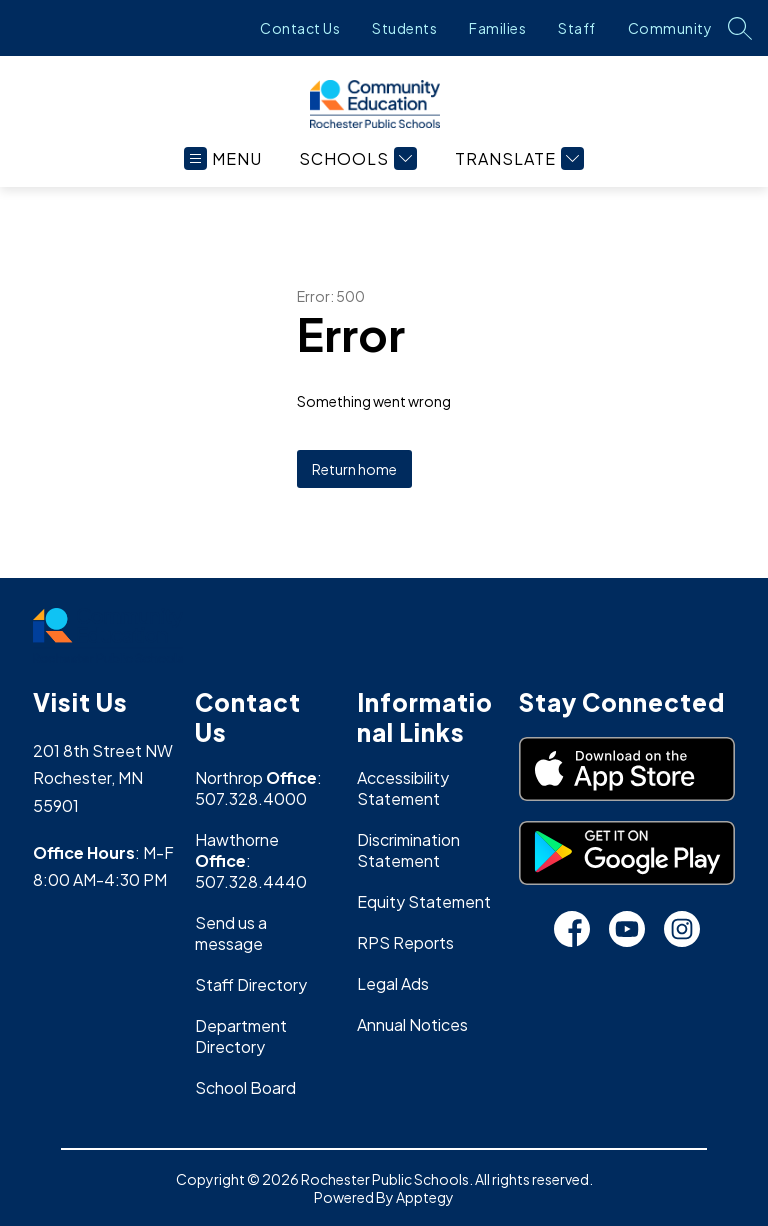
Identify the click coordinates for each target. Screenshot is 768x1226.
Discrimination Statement (408, 850)
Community (670, 28)
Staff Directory (251, 984)
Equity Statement (424, 901)
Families (497, 28)
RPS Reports (405, 942)
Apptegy (425, 1197)
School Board (245, 1087)
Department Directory (241, 1036)
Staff (577, 28)
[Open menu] (223, 158)
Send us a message (231, 933)
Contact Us (300, 28)
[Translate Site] (517, 158)
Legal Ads (393, 983)
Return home (354, 469)
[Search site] (740, 28)
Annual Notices (412, 1024)
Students (404, 28)
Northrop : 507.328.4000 (258, 788)
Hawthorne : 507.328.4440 (251, 860)
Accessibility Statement (403, 788)
